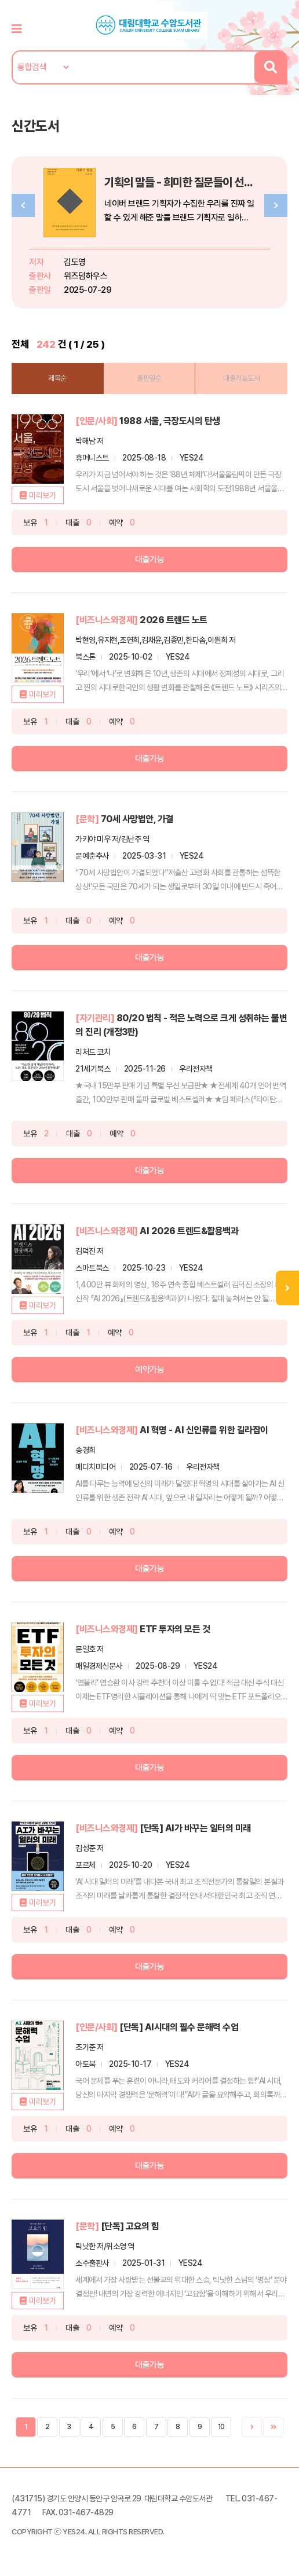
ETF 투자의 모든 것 (175, 1629)
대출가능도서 (241, 378)
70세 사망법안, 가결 (137, 819)
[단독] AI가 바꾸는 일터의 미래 (195, 1828)
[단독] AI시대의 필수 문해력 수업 (178, 2027)
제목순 (57, 378)
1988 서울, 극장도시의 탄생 (169, 420)
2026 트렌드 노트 (173, 619)
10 (221, 2427)
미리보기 (42, 495)
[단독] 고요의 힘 (130, 2226)
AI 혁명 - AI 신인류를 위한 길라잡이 (204, 1430)
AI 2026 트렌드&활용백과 (189, 1231)
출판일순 (149, 378)
